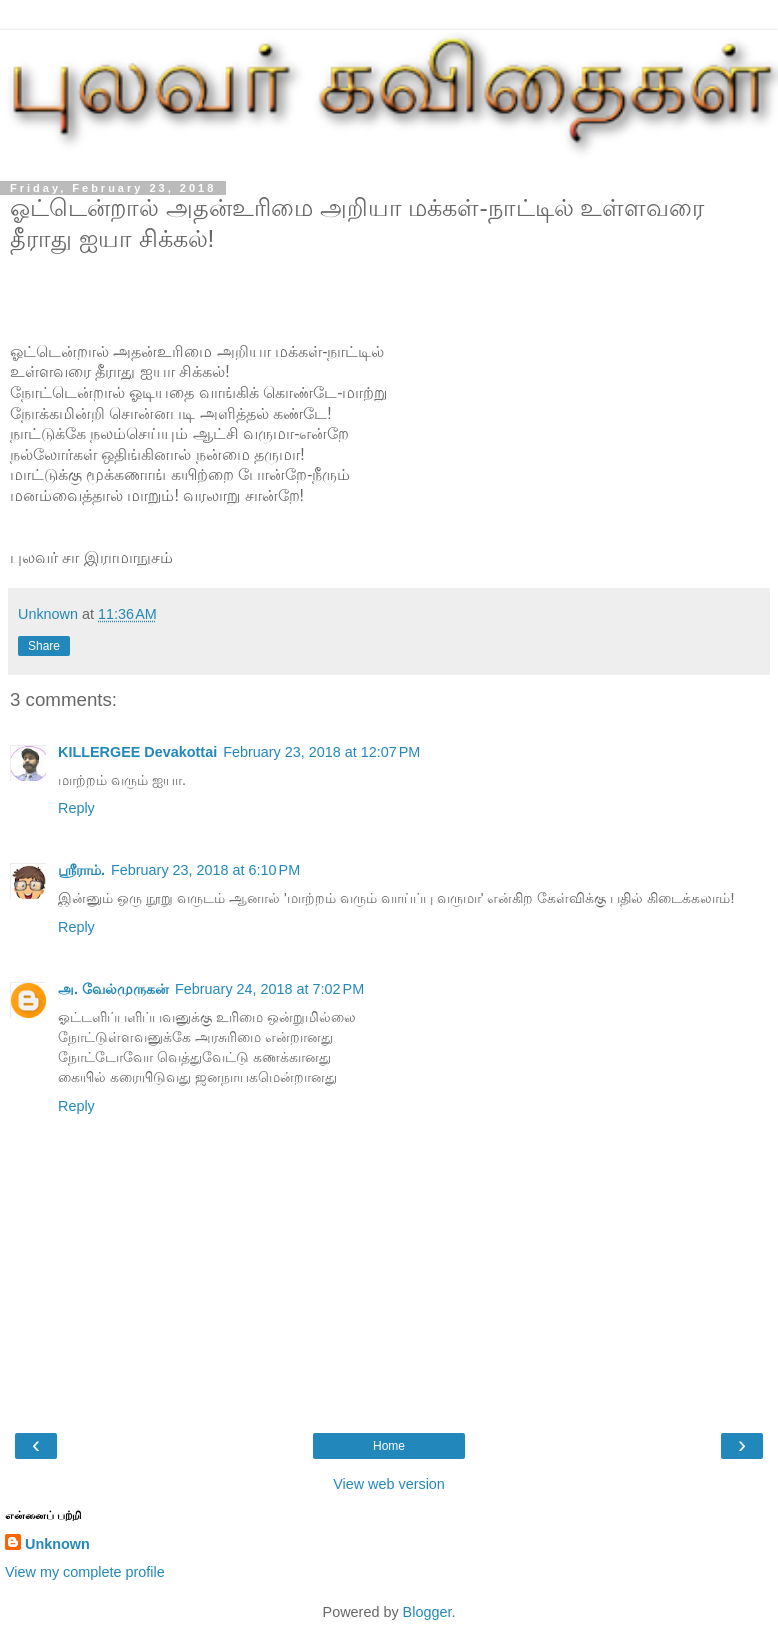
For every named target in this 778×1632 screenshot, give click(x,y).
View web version (389, 1484)
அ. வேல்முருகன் (113, 989)
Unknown (57, 1544)
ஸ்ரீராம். (81, 870)
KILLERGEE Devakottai (137, 752)
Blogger (427, 1612)
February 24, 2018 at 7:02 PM (269, 989)
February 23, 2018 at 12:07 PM (321, 752)
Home (389, 1446)
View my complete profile (85, 1572)
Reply (76, 808)
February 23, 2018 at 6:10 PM (205, 870)
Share (44, 646)
